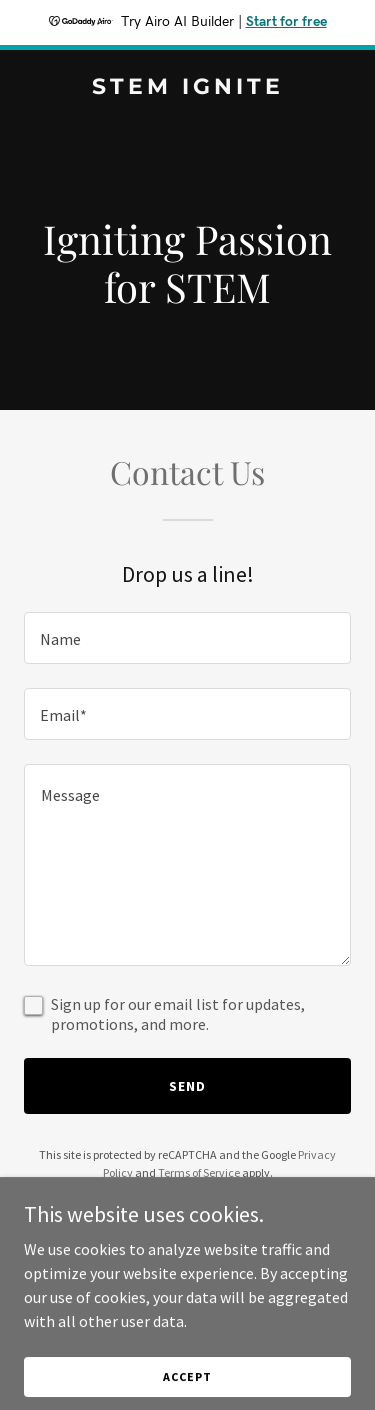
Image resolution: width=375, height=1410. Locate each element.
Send (187, 1086)
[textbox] (187, 638)
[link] (187, 88)
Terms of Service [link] (199, 1172)
